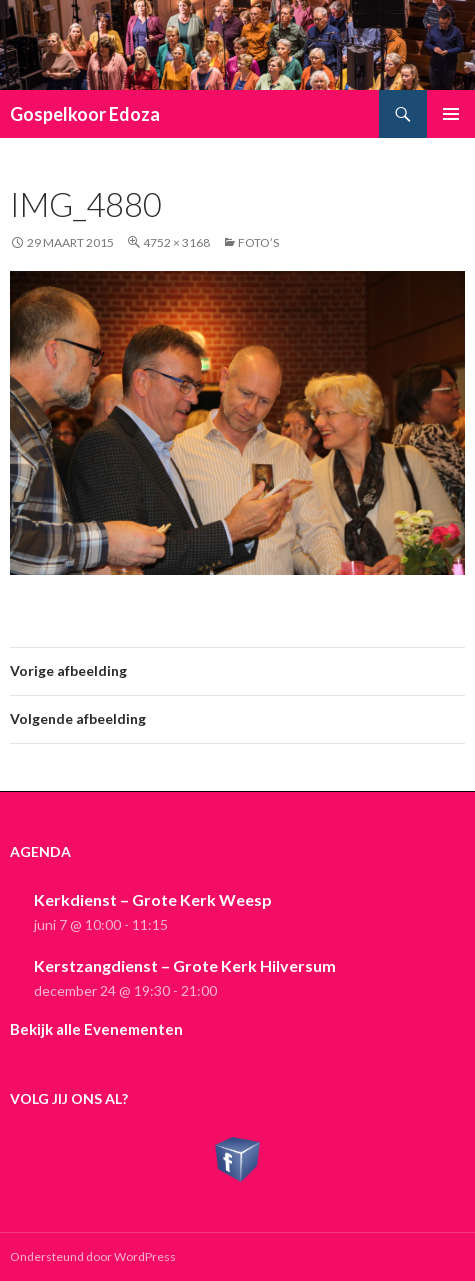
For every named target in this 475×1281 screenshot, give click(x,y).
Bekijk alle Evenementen (96, 1029)
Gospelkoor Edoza (85, 114)
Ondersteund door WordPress (93, 1256)
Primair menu (451, 114)
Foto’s (258, 242)
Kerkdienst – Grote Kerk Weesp (153, 899)
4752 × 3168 (176, 242)
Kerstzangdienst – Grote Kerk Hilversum (185, 965)
